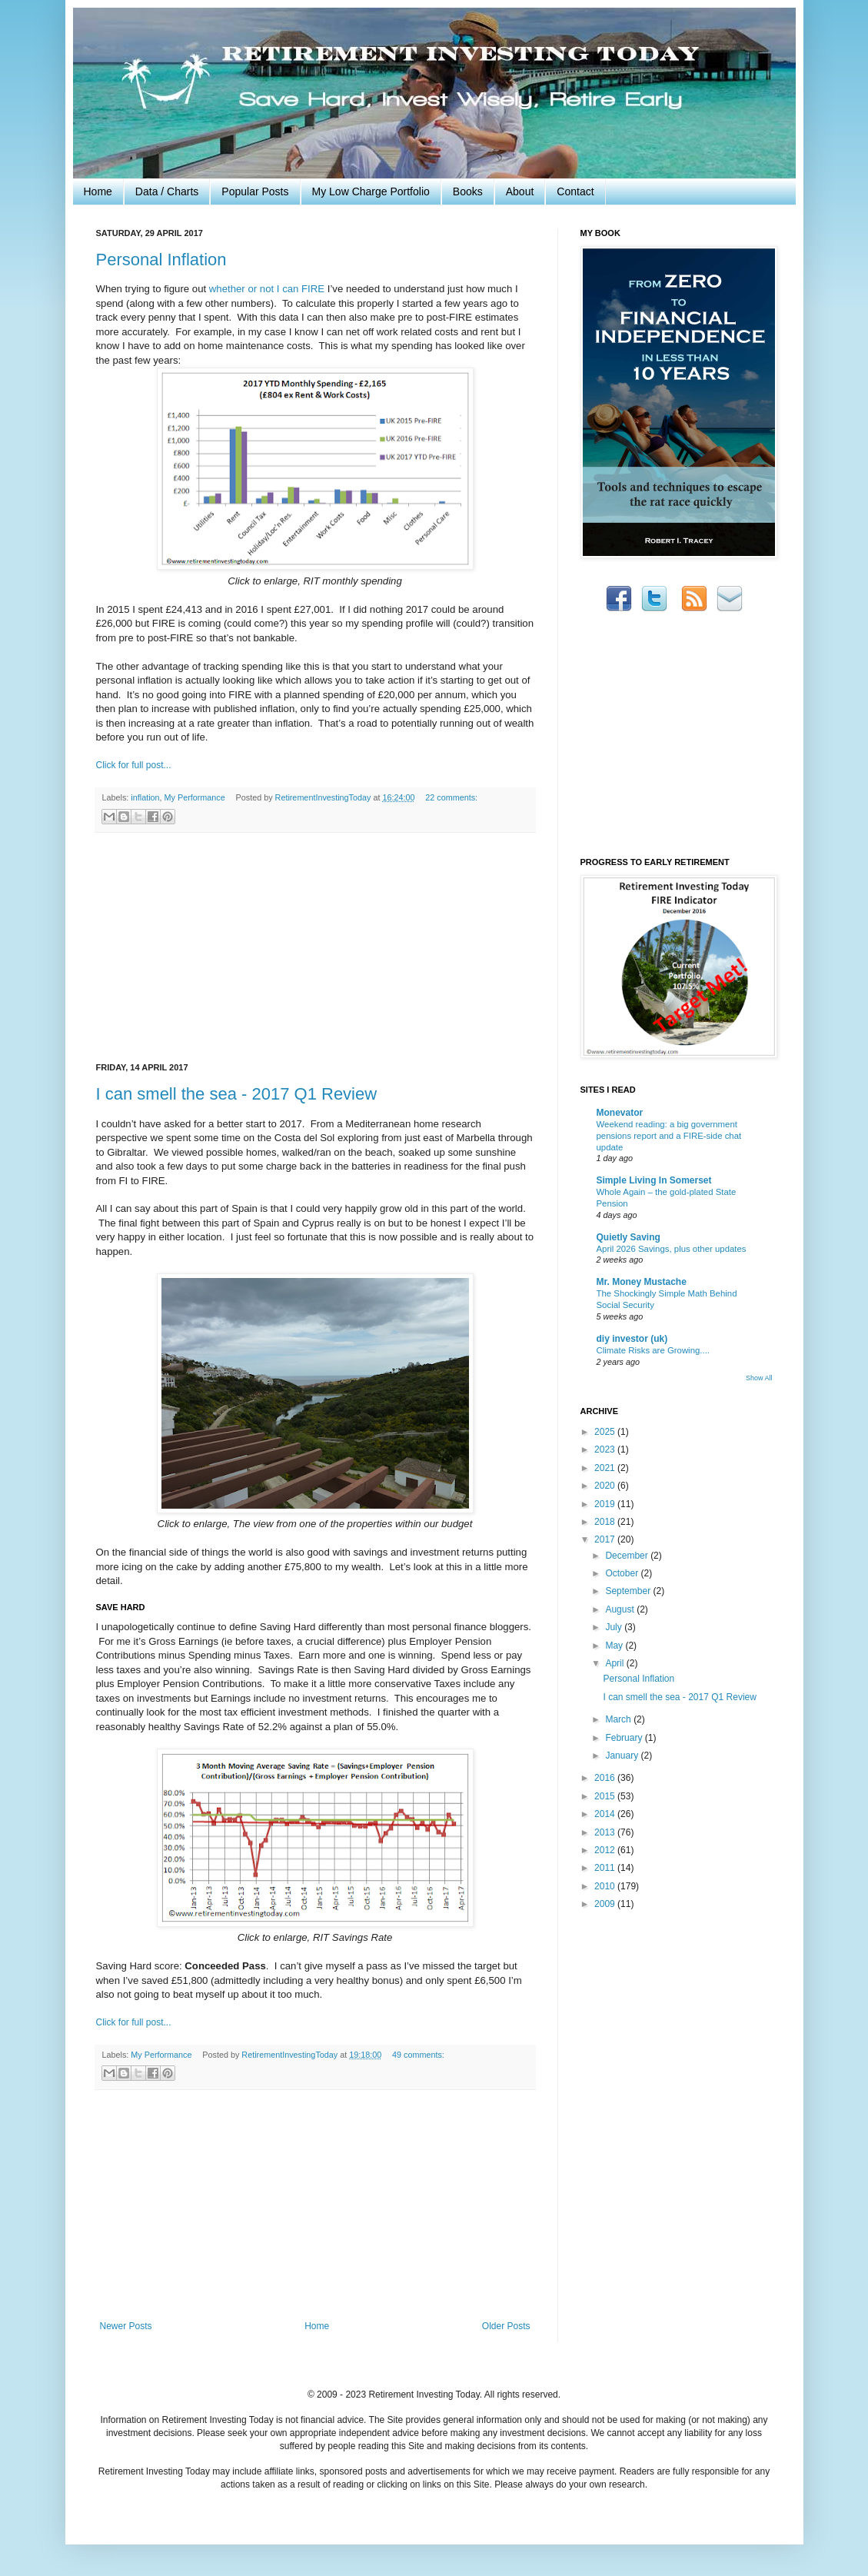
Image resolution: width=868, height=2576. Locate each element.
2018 (605, 1521)
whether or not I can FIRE (266, 289)
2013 (605, 1832)
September (629, 1591)
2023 (605, 1449)
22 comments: (451, 797)
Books (468, 191)
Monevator (620, 1112)
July (614, 1627)
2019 (605, 1504)
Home (98, 191)
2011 (605, 1867)
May (615, 1645)
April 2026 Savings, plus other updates (672, 1248)
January (622, 1755)
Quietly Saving (628, 1237)
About (520, 191)
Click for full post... (133, 765)
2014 (605, 1814)
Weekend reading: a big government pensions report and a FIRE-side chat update (669, 1136)
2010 (605, 1886)
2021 (605, 1468)
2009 (605, 1904)
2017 (605, 1539)
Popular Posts (254, 191)
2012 (605, 1850)
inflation (145, 797)
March (619, 1719)
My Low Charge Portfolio (371, 191)
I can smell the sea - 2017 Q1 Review (236, 1093)
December (627, 1555)
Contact (575, 191)
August (621, 1609)
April (615, 1663)
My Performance (195, 797)
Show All (759, 1378)
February (624, 1737)
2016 (605, 1777)
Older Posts (506, 2326)
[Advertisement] (315, 948)
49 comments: (418, 2054)
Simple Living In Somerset (654, 1180)
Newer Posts (126, 2326)
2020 (605, 1485)
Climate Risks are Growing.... (653, 1350)
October (622, 1573)
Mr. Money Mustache (642, 1281)
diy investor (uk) (632, 1338)
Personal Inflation (161, 259)
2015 (605, 1796)
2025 (605, 1431)
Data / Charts (166, 191)
